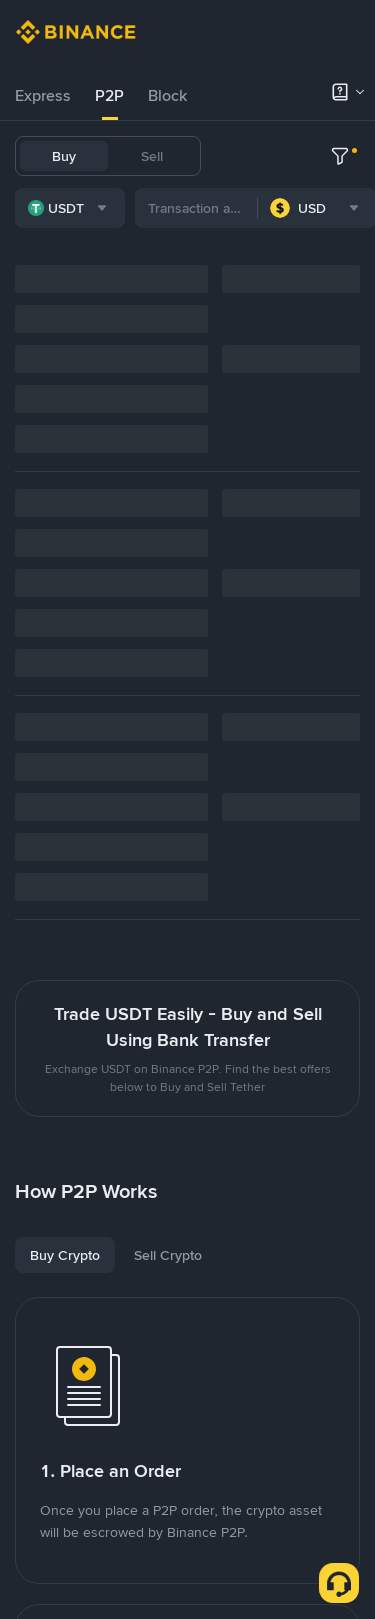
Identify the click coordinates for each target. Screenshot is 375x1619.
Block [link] (167, 95)
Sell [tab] (152, 156)
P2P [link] (109, 95)
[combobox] (70, 208)
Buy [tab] (64, 156)
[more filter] (340, 156)
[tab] (43, 96)
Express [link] (43, 95)
